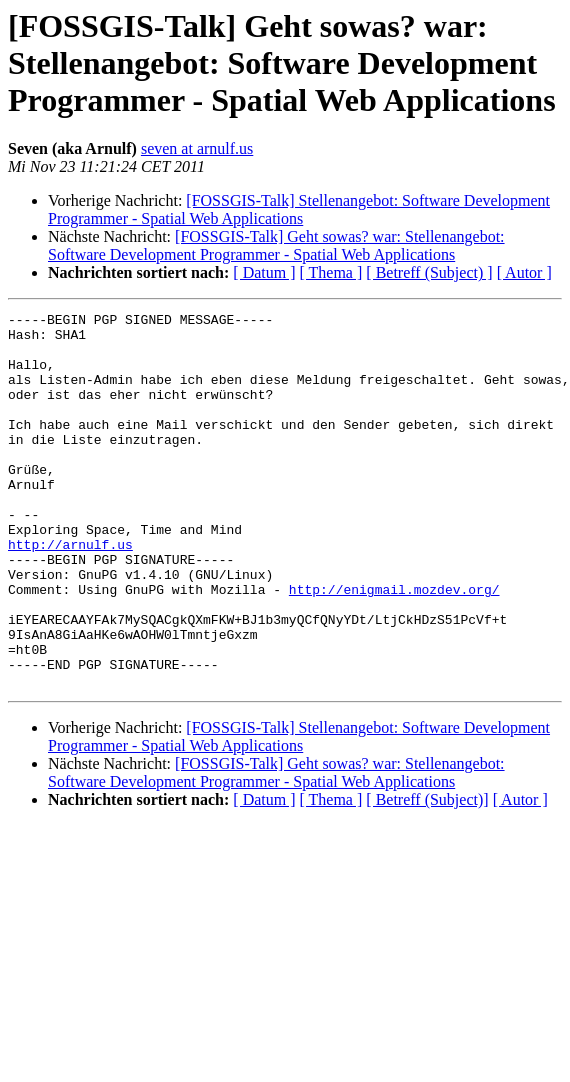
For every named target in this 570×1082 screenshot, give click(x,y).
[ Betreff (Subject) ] (429, 272)
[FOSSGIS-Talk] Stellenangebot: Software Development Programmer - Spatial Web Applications (299, 209)
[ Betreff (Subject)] (427, 874)
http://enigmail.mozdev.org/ (394, 646)
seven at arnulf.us (197, 148)
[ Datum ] (264, 272)
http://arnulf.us (70, 592)
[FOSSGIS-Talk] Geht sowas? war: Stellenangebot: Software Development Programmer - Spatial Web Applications (276, 245)
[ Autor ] (524, 272)
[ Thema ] (331, 272)
